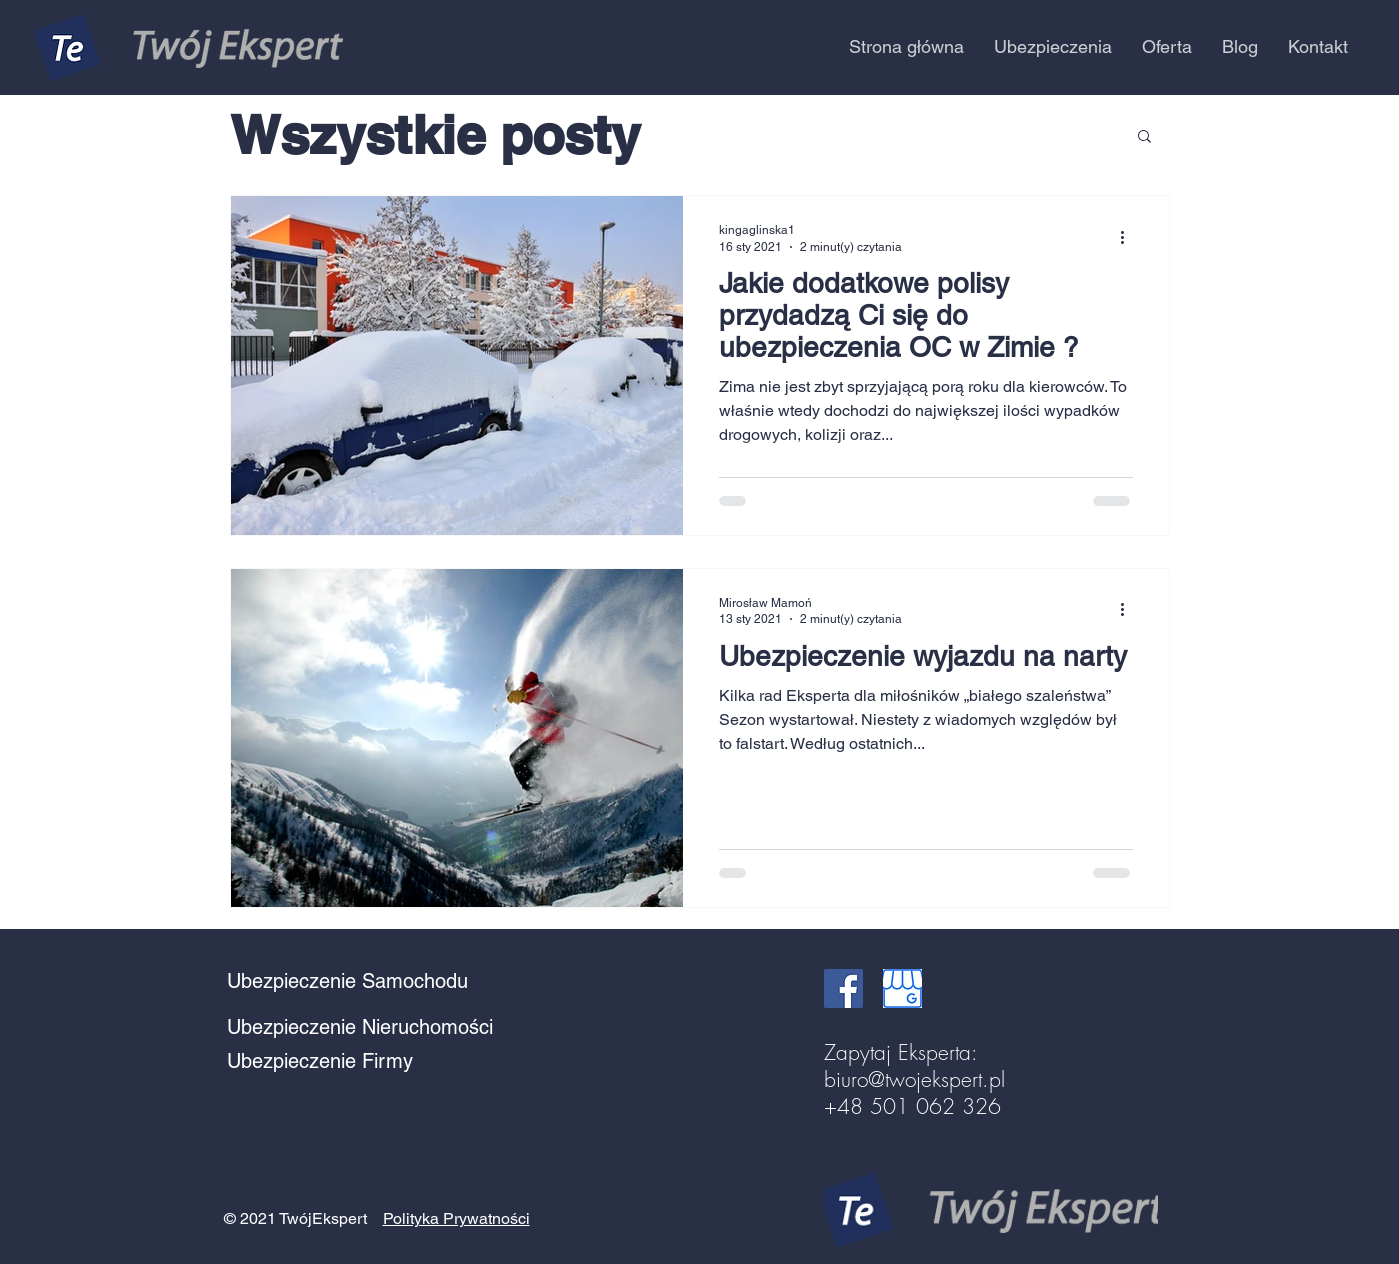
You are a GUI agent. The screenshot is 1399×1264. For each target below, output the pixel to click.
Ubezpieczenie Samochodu (347, 981)
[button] (1053, 47)
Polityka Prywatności (456, 1218)
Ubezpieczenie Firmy (320, 1061)
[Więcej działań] (1130, 237)
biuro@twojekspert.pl (914, 1079)
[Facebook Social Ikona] (843, 988)
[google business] (902, 988)
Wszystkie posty (435, 134)
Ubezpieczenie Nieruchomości (360, 1027)
